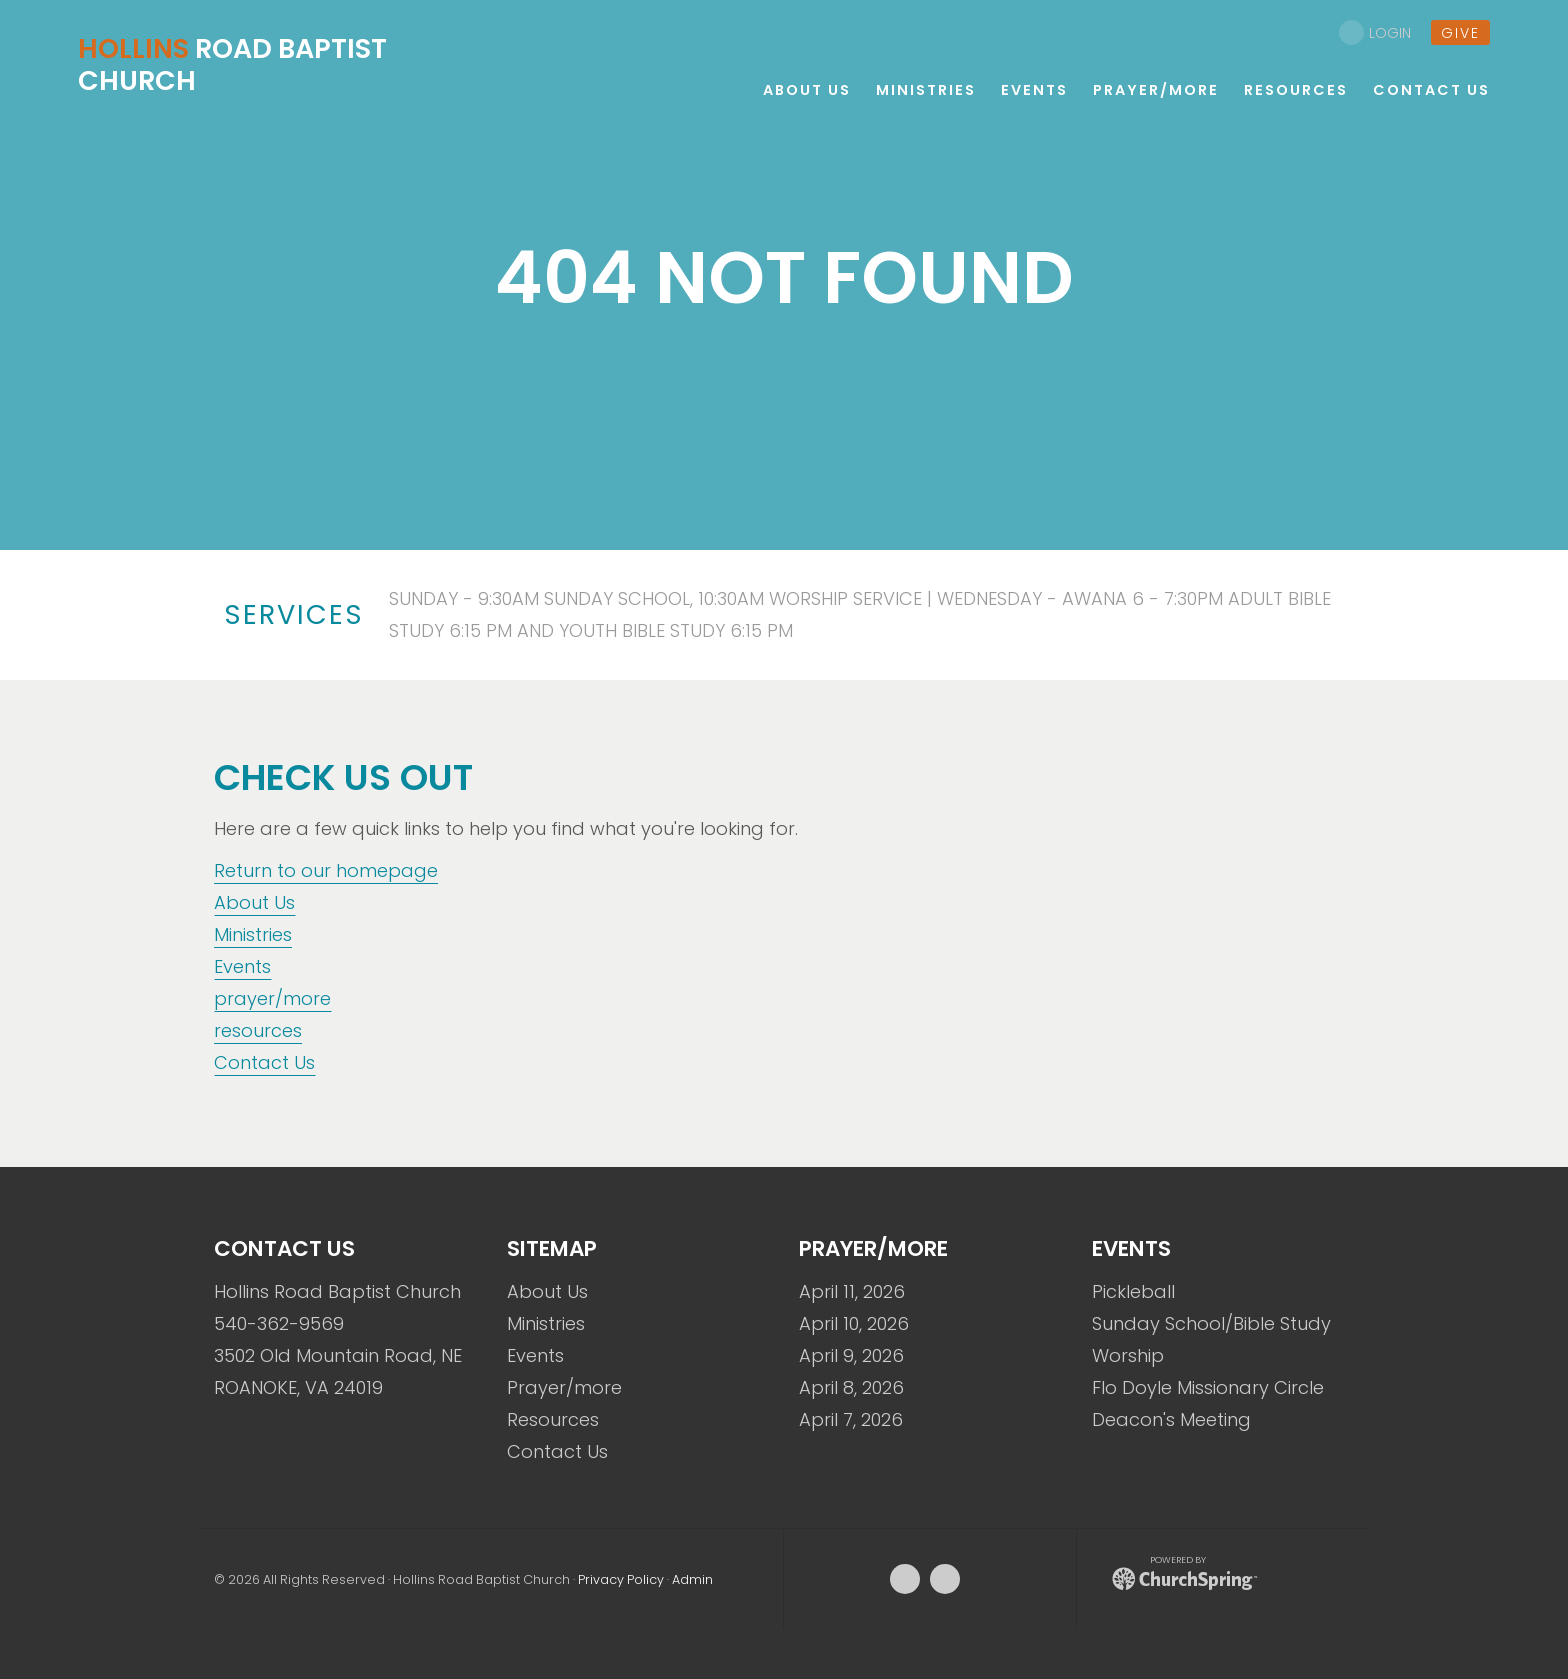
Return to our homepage (326, 870)
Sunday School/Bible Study (1211, 1323)
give (1460, 33)
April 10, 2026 (854, 1323)
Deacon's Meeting (1171, 1419)
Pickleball (1133, 1291)
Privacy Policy (621, 1579)
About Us (254, 902)
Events (242, 966)
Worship (1128, 1355)
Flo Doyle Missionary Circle (1208, 1387)
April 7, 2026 (851, 1419)
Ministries (253, 934)
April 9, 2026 (851, 1355)
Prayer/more (564, 1387)
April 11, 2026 (852, 1291)
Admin (692, 1579)
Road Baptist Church (232, 64)
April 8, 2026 (851, 1387)
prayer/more (272, 998)
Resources (553, 1419)
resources (258, 1030)
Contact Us (264, 1062)
